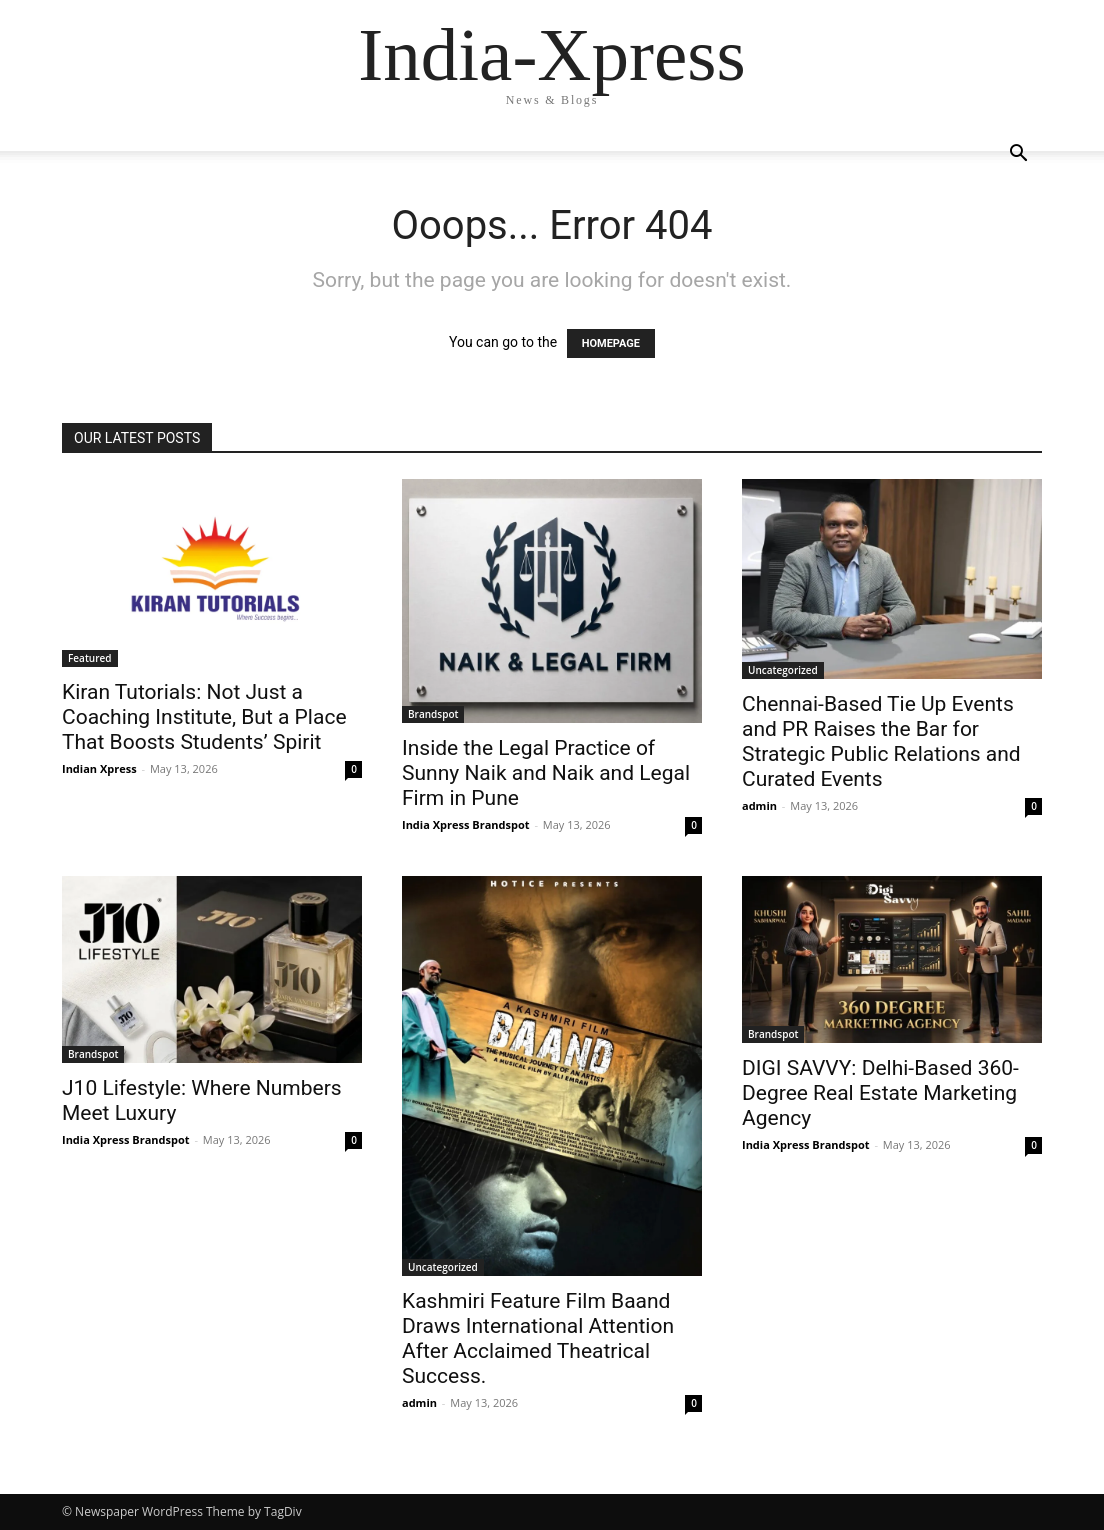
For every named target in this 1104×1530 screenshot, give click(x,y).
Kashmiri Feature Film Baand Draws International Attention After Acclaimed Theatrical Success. (538, 1338)
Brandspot (433, 714)
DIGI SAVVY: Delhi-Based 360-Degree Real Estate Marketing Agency (880, 1093)
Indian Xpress (99, 768)
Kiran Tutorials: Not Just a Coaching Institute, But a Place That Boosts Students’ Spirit (204, 717)
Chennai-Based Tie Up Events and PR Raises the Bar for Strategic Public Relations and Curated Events (881, 741)
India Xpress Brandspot (466, 824)
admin (759, 805)
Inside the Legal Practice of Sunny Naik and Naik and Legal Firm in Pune (546, 773)
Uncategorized (783, 670)
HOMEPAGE (611, 343)
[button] (1018, 155)
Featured (90, 658)
